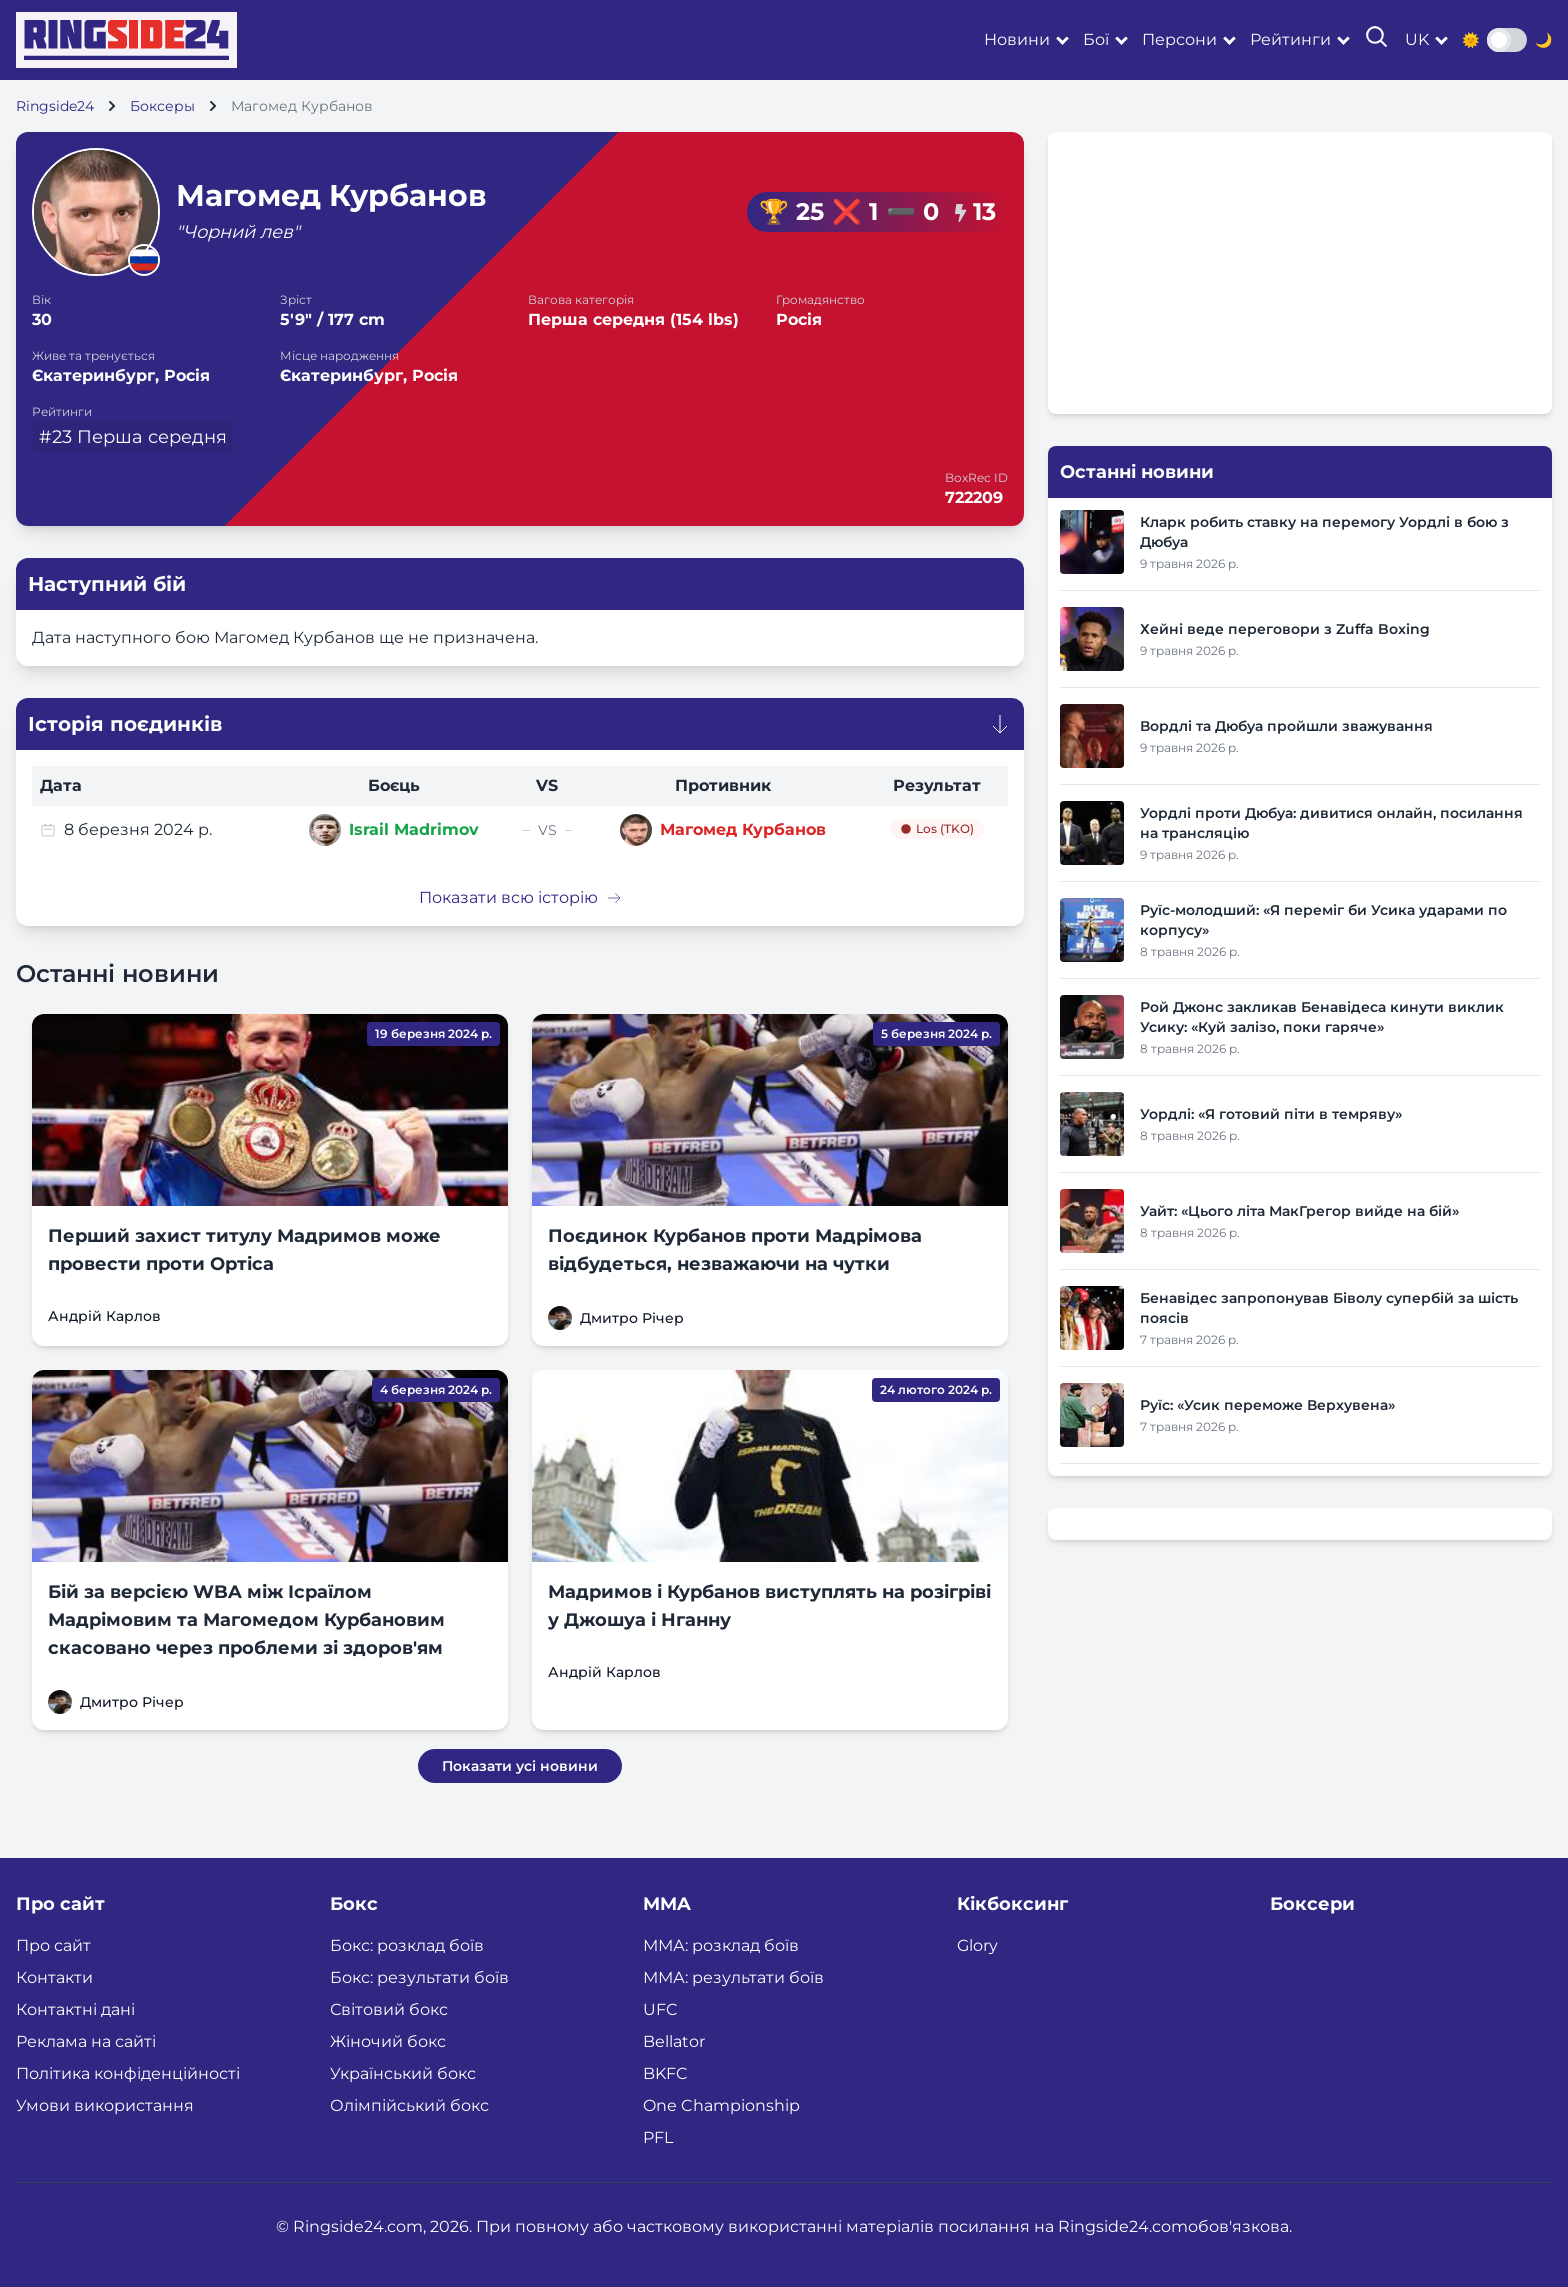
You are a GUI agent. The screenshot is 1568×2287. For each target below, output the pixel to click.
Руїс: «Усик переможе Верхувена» (1267, 1405)
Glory (977, 1945)
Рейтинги (1290, 39)
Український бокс (403, 2073)
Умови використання (105, 2105)
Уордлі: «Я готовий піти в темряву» (1271, 1114)
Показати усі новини (520, 1766)
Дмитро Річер (632, 1318)
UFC (660, 2009)
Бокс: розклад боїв (407, 1945)
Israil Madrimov (414, 829)
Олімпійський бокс (409, 2105)
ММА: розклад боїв (721, 1945)
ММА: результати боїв (733, 1977)
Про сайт (53, 1945)
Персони (1179, 39)
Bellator (674, 2041)
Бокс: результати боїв (419, 1977)
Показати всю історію (520, 897)
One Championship (721, 2105)
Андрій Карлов (104, 1316)
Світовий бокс (389, 2009)
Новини (1017, 39)
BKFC (665, 2073)
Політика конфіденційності (128, 2073)
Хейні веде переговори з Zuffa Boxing (1285, 629)
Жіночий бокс (388, 2041)
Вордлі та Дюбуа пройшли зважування (1286, 726)
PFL (658, 2137)
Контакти (54, 1977)
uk (1417, 39)
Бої (1096, 39)
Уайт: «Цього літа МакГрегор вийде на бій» (1299, 1211)
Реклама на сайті (86, 2041)
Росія (799, 319)
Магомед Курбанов (743, 829)
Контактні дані (75, 2009)
